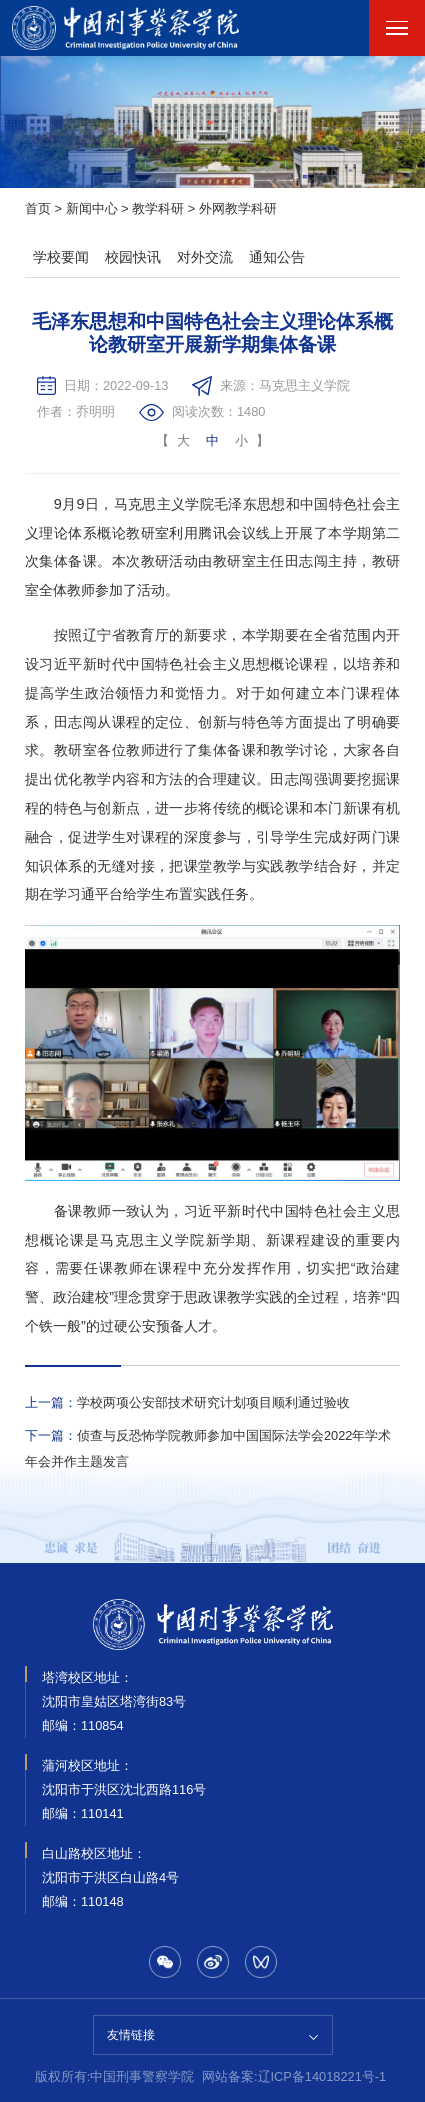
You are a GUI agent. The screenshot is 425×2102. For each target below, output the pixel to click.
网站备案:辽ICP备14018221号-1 (294, 2076)
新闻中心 (92, 208)
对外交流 (205, 257)
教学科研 (158, 208)
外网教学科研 (238, 208)
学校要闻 (61, 257)
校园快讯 (133, 257)
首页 (38, 208)
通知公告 (277, 257)
